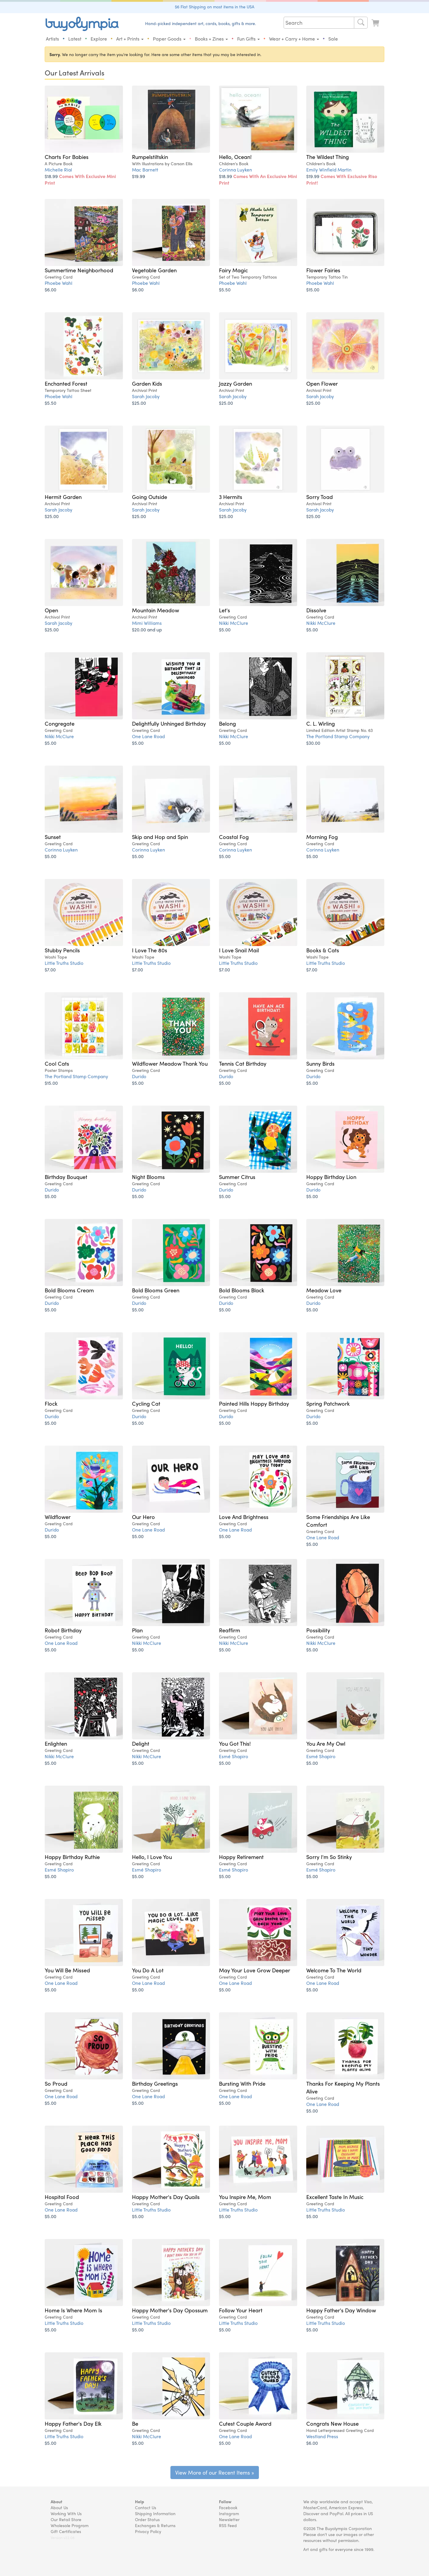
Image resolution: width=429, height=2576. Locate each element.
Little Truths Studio (64, 962)
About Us (59, 2507)
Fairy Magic (233, 270)
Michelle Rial (58, 169)
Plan (137, 1630)
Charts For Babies (66, 156)
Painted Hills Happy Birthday (254, 1403)
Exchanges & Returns (155, 2525)
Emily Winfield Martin (329, 169)
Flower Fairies (323, 270)
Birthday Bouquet (66, 1176)
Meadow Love (323, 1290)
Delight (140, 1743)
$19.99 (138, 176)
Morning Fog (322, 836)
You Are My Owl (325, 1743)
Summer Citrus (237, 1176)
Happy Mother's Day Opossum (170, 2310)
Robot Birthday (63, 1630)
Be (135, 2423)
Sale (333, 38)
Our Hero (143, 1516)
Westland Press (322, 2436)
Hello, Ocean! (235, 156)
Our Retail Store (66, 2519)
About (56, 2501)
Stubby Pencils (62, 950)
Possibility (318, 1630)
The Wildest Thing (327, 156)
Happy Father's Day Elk (73, 2423)
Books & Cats (322, 950)
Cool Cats (57, 1063)
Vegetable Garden (154, 270)
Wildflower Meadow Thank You (170, 1063)
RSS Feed (228, 2525)
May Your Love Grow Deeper (254, 1970)
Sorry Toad (319, 496)
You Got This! (235, 1743)
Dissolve (316, 610)
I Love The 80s (149, 950)
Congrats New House (332, 2423)
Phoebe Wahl (58, 282)
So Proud (56, 2083)
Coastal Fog (234, 836)
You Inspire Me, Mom (245, 2197)
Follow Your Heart (240, 2310)
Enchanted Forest (66, 383)
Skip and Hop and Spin (160, 836)
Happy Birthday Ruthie (72, 1856)
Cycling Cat (146, 1403)
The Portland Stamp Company (338, 736)
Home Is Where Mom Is (73, 2310)
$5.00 (225, 629)
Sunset (53, 836)
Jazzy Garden (235, 383)
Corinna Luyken (235, 169)
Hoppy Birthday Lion (331, 1176)
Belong (227, 723)
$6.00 (50, 289)
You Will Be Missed (67, 1970)
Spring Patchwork (328, 1403)
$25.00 (139, 402)
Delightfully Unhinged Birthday (169, 723)
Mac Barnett (145, 169)
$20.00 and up (147, 629)
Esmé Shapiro (233, 1756)
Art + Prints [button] (130, 38)
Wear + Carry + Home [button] (294, 38)
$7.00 (50, 969)
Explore (99, 38)
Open (51, 610)
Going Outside (149, 496)
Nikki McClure (233, 622)
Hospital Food (62, 2197)
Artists (52, 38)
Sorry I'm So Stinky (329, 1856)
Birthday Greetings (155, 2083)
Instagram (229, 2513)
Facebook (228, 2507)
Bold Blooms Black (241, 1290)
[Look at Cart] (376, 23)
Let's (224, 610)
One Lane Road (148, 736)
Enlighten (56, 1743)
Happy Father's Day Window (341, 2310)
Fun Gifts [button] (248, 38)
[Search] (361, 23)
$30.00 (313, 742)
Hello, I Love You (152, 1856)
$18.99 (80, 179)
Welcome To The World (333, 1970)
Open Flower (322, 383)
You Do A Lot (148, 1970)
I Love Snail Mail (239, 950)
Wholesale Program (69, 2525)
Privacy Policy (148, 2531)
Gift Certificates (66, 2531)
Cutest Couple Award (245, 2423)
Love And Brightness (243, 1516)
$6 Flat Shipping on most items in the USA (214, 7)
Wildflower (58, 1516)
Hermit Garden (63, 496)
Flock (51, 1403)
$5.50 (225, 289)
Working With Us (66, 2513)
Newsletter (229, 2519)
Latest (74, 38)
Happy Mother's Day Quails (166, 2197)
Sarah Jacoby (146, 396)
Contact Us (145, 2507)
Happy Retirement (241, 1856)
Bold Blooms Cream (69, 1290)
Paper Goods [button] (169, 38)
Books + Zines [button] (211, 38)
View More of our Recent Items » (214, 2472)
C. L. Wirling (320, 723)
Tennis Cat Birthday (242, 1063)
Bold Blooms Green (155, 1290)
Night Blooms (148, 1176)
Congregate (59, 723)
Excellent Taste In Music (334, 2197)
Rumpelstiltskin (150, 156)
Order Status (147, 2519)
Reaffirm (229, 1630)
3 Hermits (230, 496)
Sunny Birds (320, 1063)
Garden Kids (147, 383)
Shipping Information (155, 2513)
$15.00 (312, 289)
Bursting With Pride (242, 2083)
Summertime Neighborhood (79, 270)
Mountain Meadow (155, 610)
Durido (139, 1076)
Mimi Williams (147, 622)
